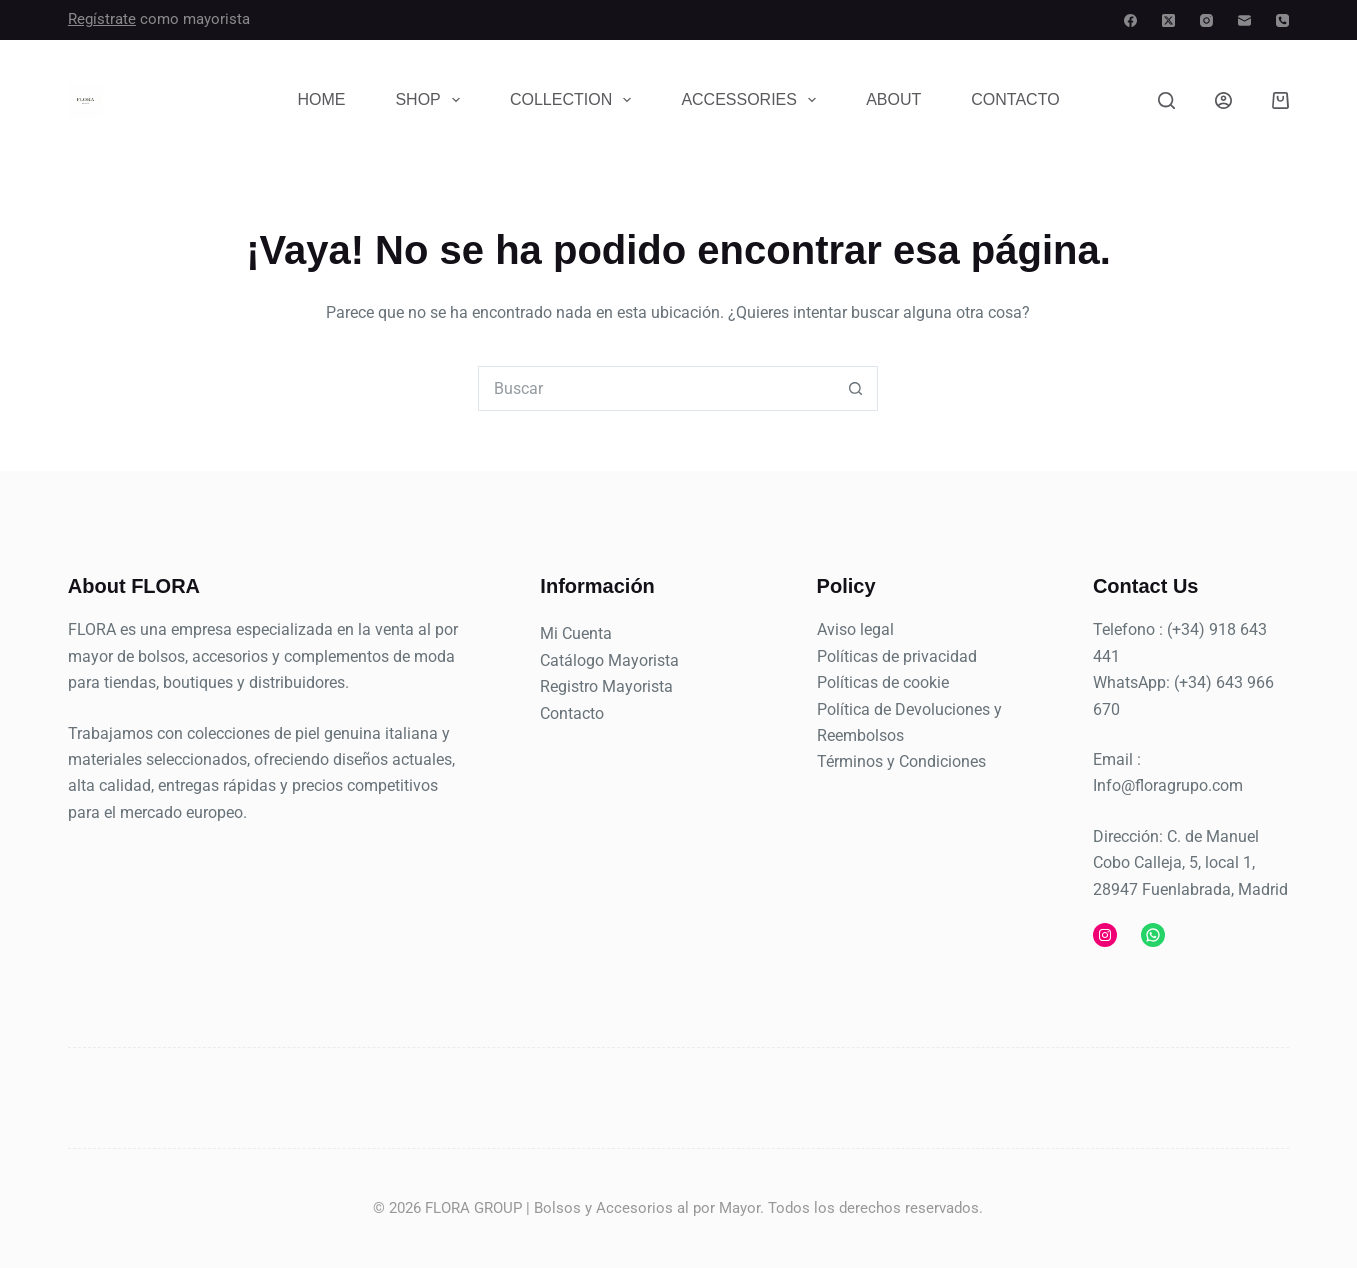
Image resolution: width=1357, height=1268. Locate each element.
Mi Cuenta (576, 633)
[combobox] (656, 388)
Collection (574, 100)
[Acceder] (1223, 100)
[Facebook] (1130, 20)
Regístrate (102, 19)
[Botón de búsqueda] (855, 388)
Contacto (1015, 99)
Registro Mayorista (606, 686)
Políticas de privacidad (897, 656)
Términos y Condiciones (901, 761)
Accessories (752, 100)
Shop (431, 100)
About (893, 99)
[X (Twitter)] (1168, 20)
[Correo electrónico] (1244, 20)
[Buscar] (1166, 100)
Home (321, 99)
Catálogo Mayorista (609, 660)
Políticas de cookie (883, 682)
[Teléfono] (1282, 20)
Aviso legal (855, 629)
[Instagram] (1206, 20)
